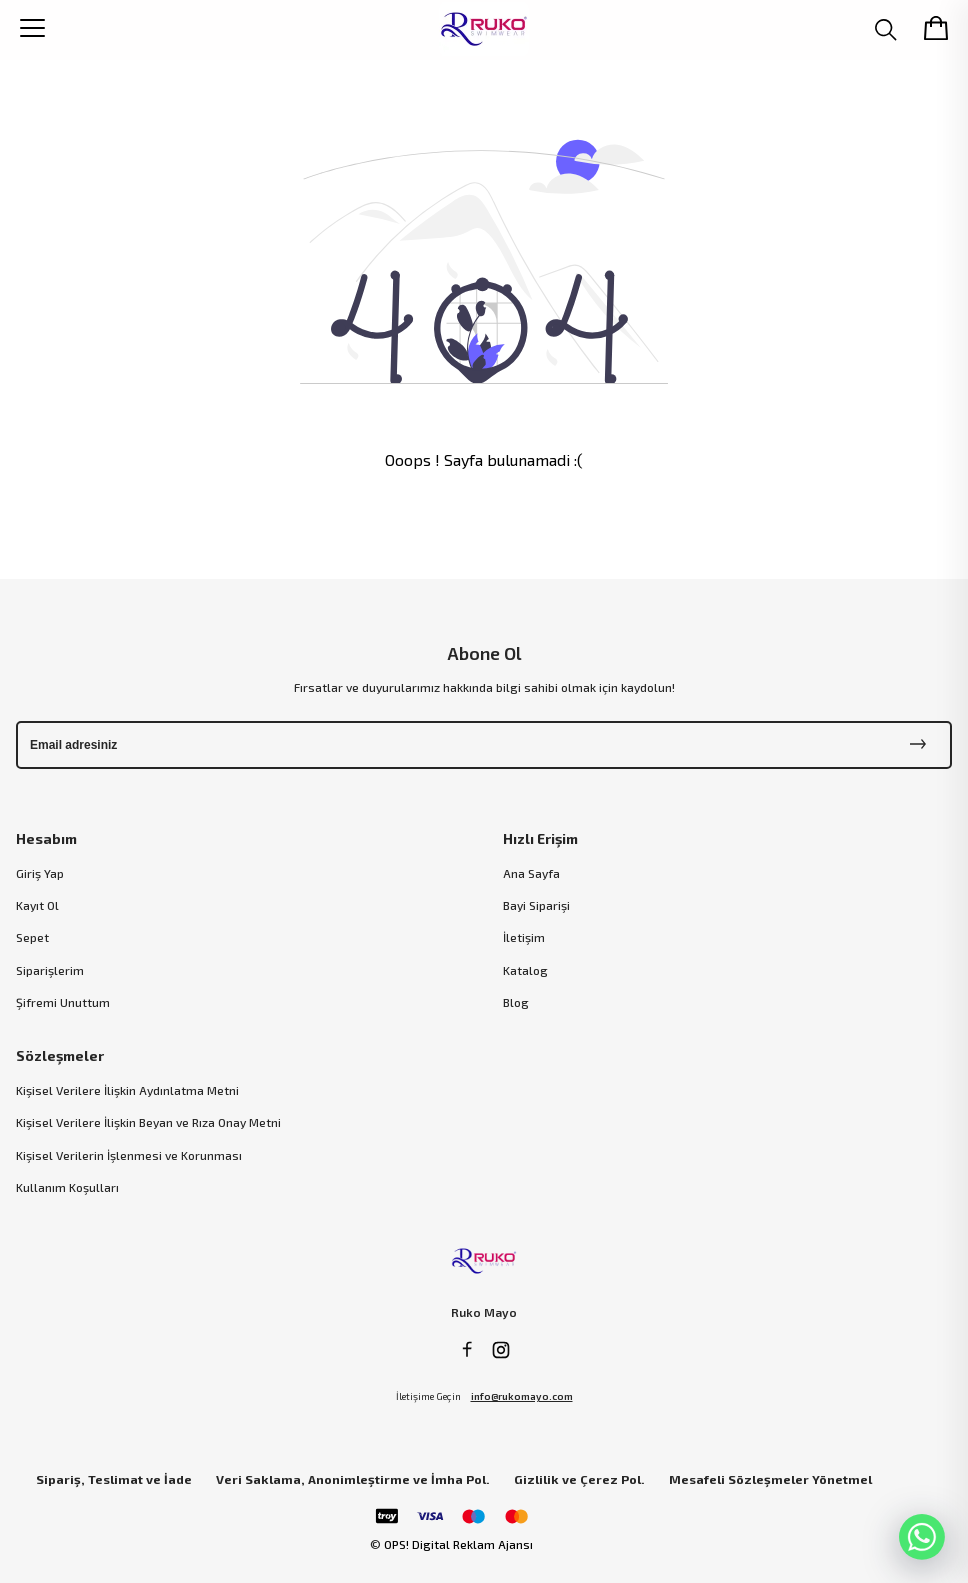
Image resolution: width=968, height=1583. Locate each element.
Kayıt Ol (37, 905)
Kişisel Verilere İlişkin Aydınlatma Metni (127, 1090)
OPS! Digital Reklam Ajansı (458, 1544)
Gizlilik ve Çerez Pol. (579, 1479)
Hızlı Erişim (540, 838)
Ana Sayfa (531, 873)
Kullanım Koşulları (67, 1187)
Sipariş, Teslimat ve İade (114, 1479)
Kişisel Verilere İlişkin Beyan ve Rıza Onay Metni (148, 1122)
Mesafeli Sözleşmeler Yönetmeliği (778, 1479)
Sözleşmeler (60, 1055)
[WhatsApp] (922, 1537)
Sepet (32, 937)
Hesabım (46, 838)
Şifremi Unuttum (63, 1002)
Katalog (525, 970)
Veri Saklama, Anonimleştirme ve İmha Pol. (353, 1479)
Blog (516, 1002)
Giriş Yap (40, 873)
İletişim (524, 937)
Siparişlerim (50, 970)
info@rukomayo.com (522, 1396)
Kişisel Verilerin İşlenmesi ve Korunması (129, 1155)
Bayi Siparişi (536, 905)
